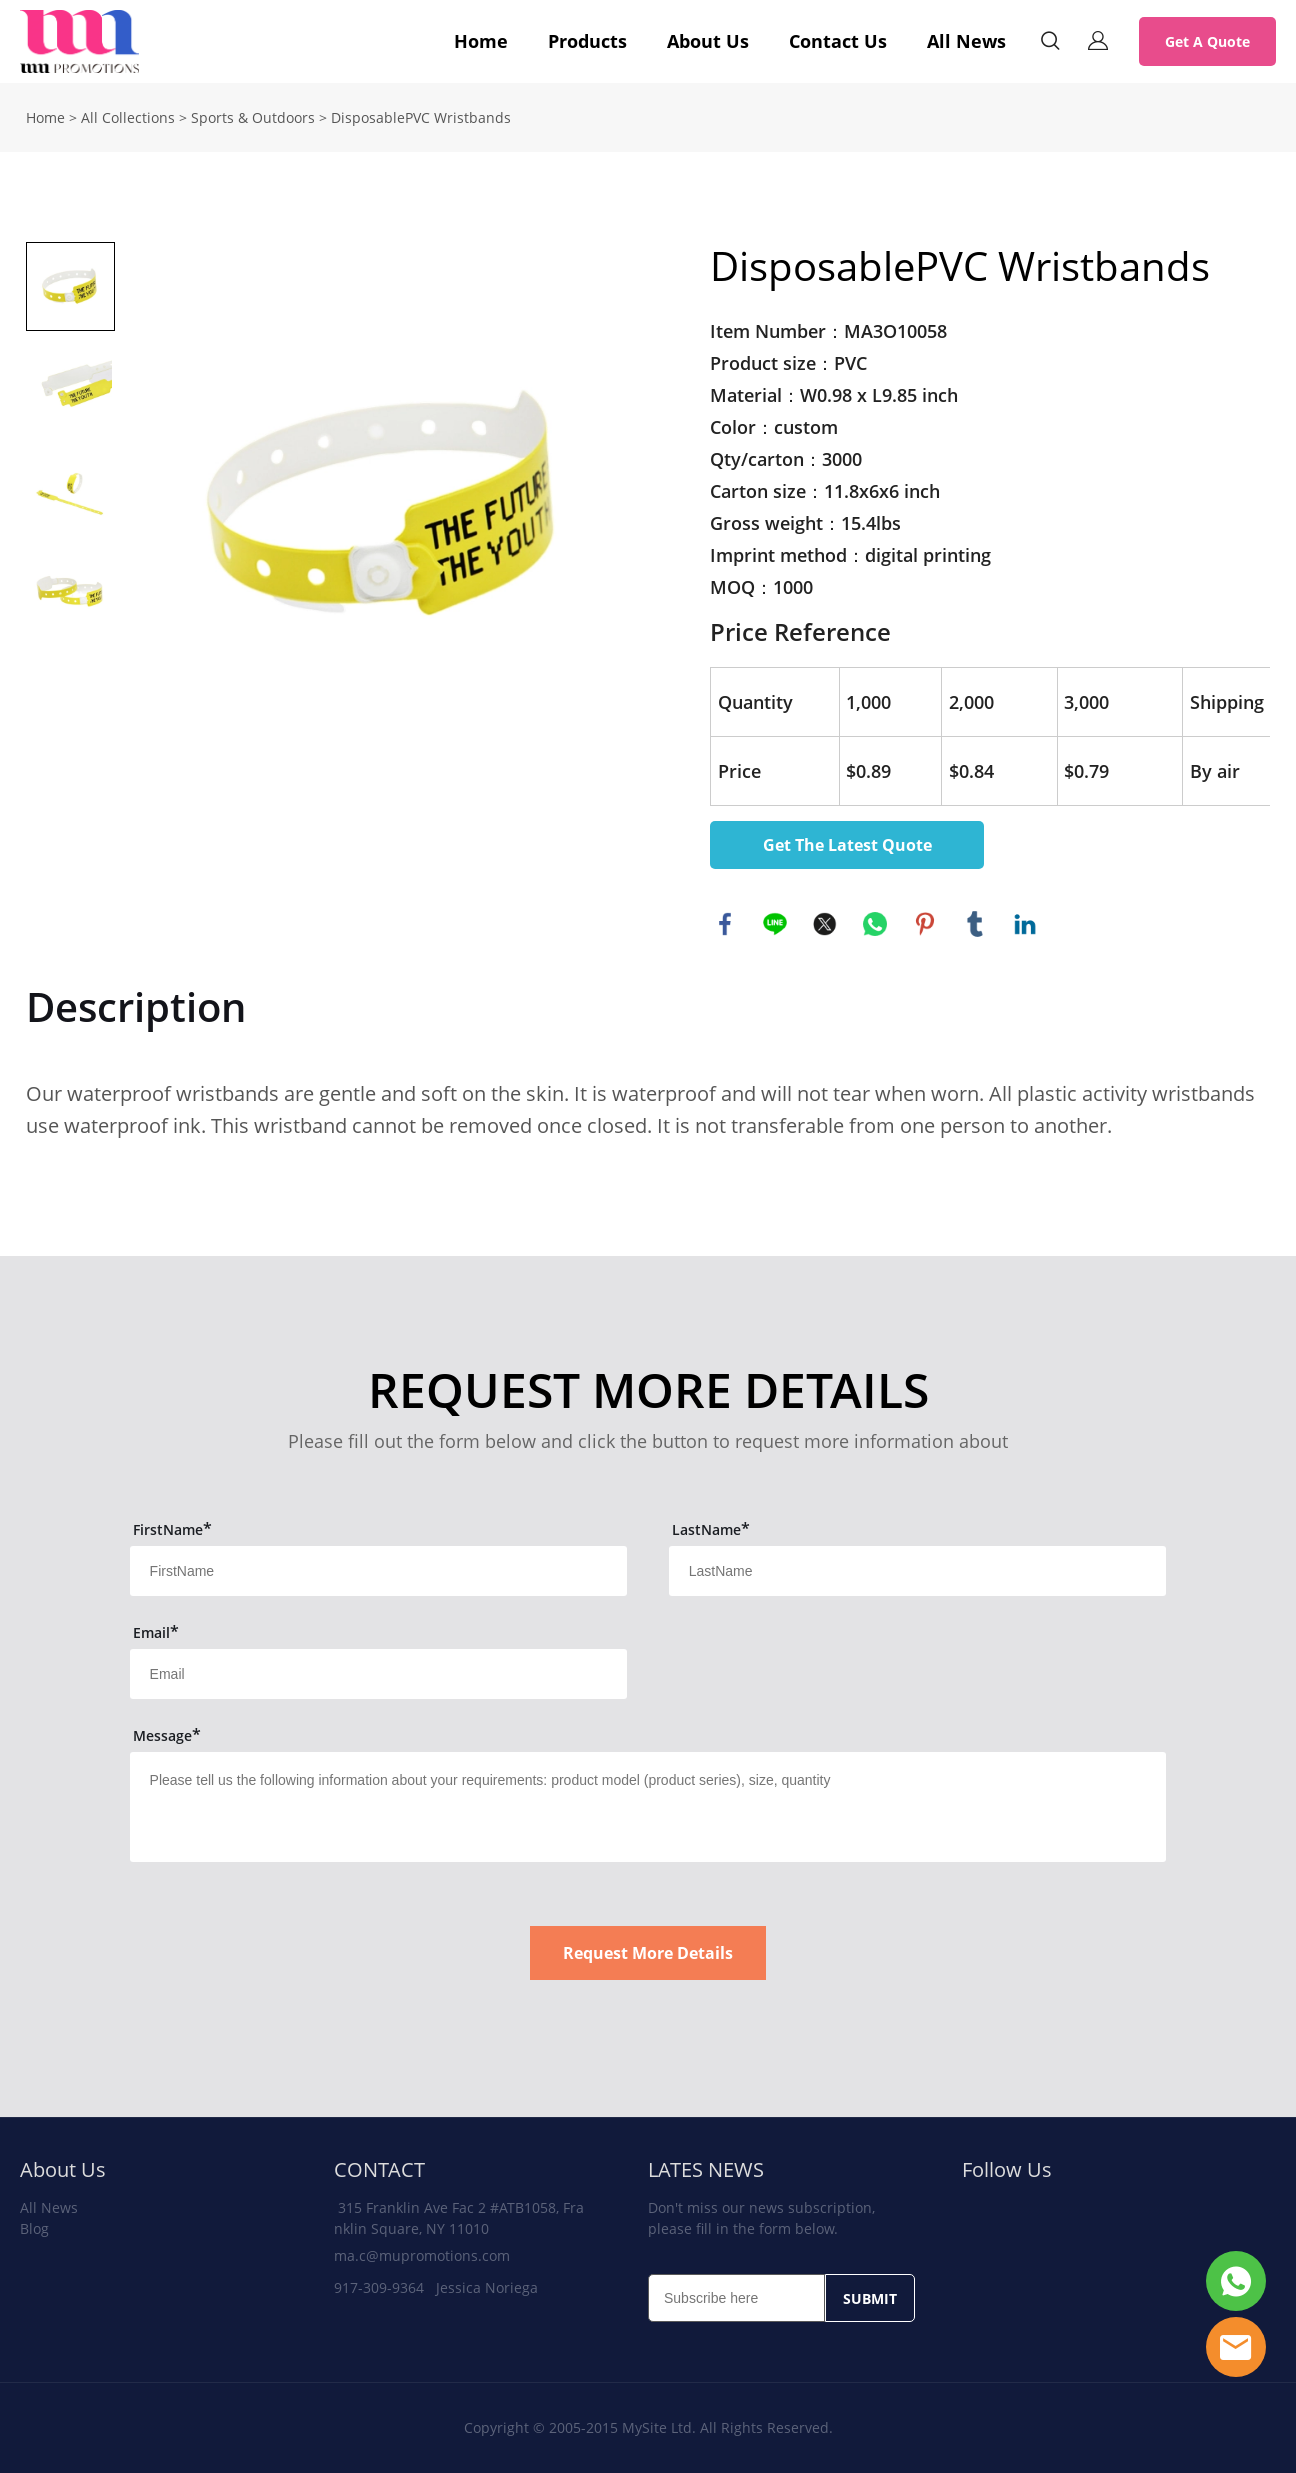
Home (481, 41)
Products (587, 41)
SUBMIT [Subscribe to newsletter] (870, 2298)
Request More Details (648, 1953)
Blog (34, 2228)
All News (966, 41)
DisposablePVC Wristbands (421, 117)
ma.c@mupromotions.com (422, 2255)
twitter (825, 924)
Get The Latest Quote (847, 845)
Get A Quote (1207, 41)
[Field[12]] (918, 1571)
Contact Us (838, 41)
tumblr (975, 924)
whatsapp (875, 924)
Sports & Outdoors (253, 117)
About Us (708, 41)
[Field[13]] (379, 1674)
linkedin (1025, 924)
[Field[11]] (379, 1571)
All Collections (128, 117)
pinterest (925, 924)
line (775, 924)
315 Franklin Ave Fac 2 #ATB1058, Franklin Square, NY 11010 (459, 2218)
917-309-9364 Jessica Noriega (436, 2287)
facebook (725, 924)
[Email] (736, 2298)
